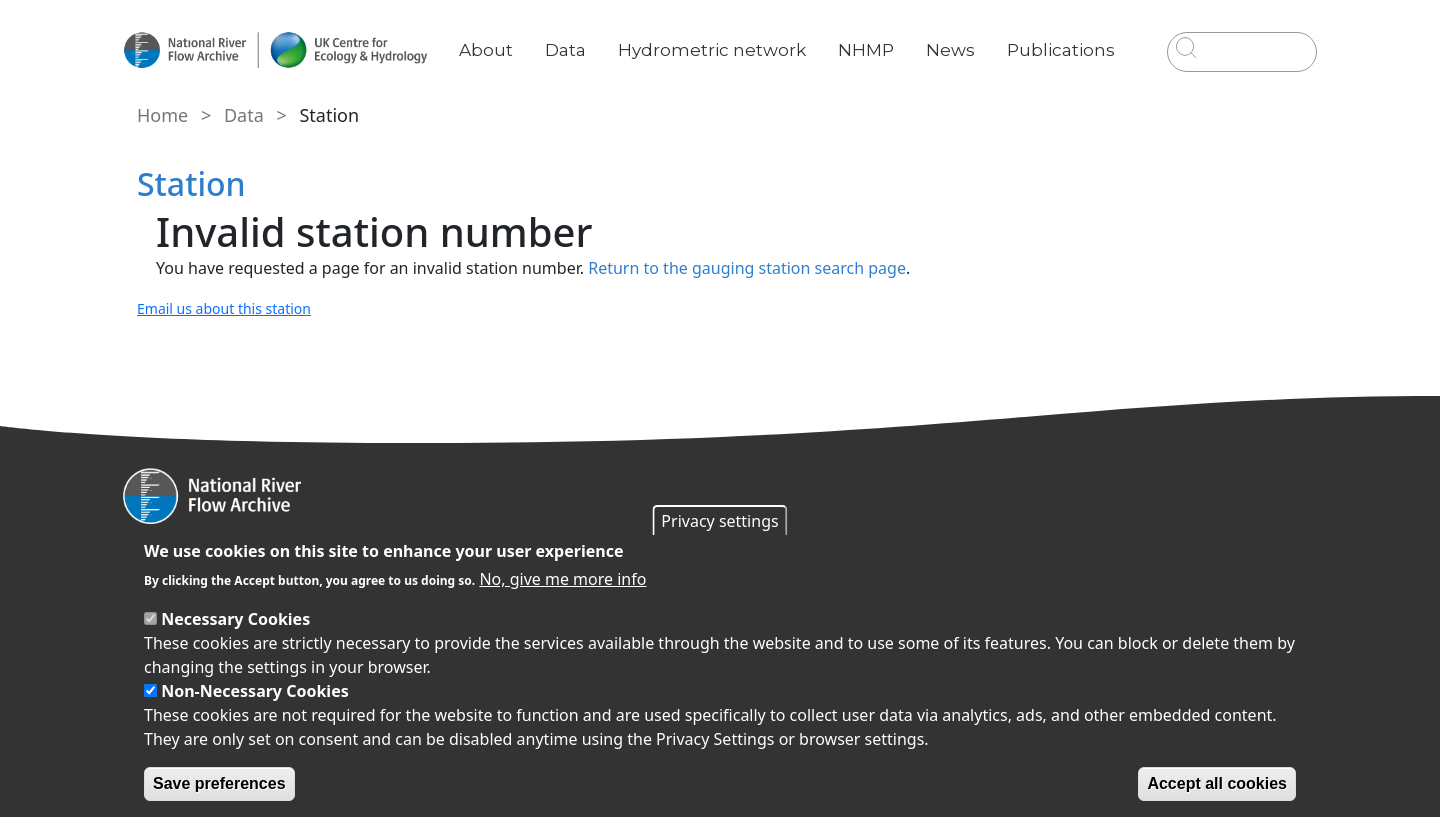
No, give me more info (562, 579)
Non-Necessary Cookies (255, 691)
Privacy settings (719, 521)
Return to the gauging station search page (743, 268)
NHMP (874, 35)
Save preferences (219, 783)
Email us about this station (222, 308)
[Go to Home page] (287, 50)
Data (577, 35)
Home (160, 115)
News (958, 35)
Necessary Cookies (235, 619)
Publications (1069, 35)
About (498, 35)
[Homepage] (720, 495)
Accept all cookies (1217, 783)
